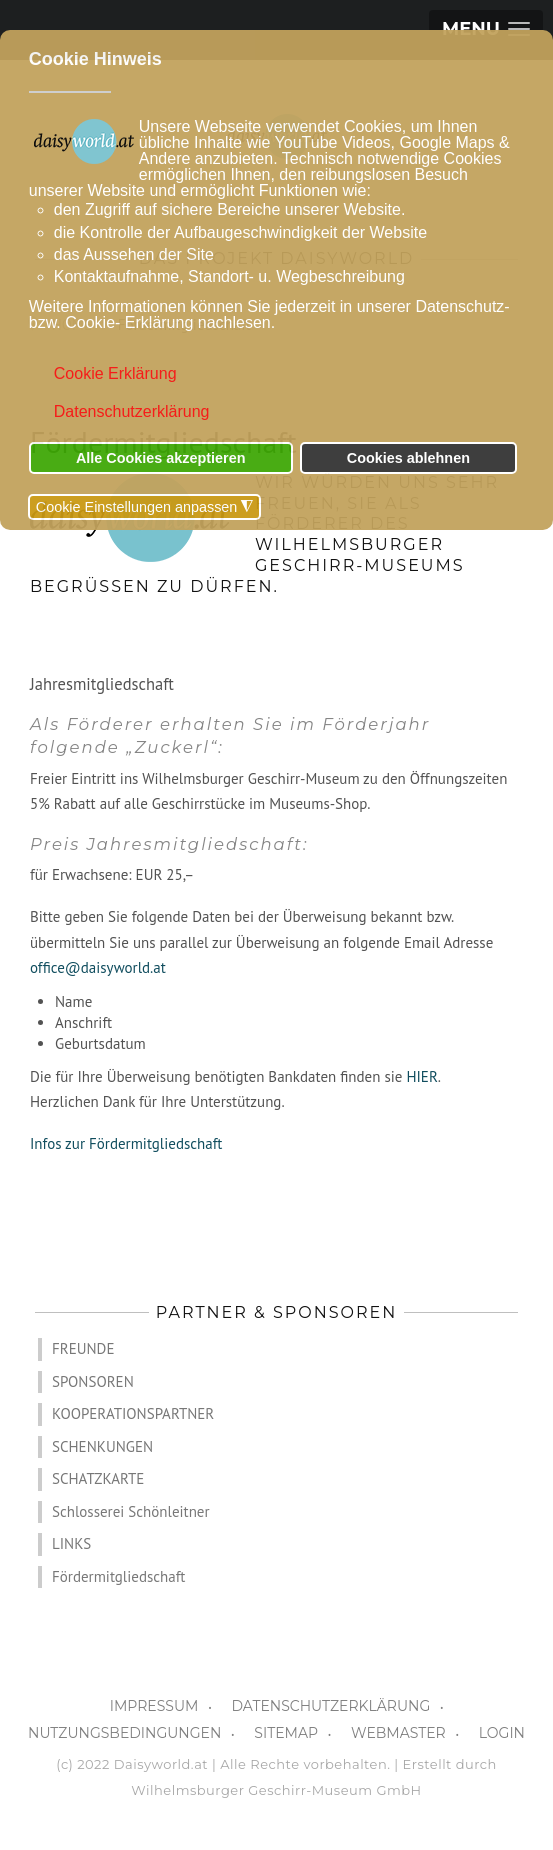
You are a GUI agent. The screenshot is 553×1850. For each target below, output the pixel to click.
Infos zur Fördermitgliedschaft (126, 1143)
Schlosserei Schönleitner (131, 1511)
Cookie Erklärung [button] (115, 373)
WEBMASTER (398, 1733)
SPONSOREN (93, 1381)
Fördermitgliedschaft (118, 1576)
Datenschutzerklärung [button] (132, 411)
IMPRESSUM (154, 1706)
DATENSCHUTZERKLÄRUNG (330, 1706)
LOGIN (502, 1733)
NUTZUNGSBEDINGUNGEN (124, 1733)
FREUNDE (83, 1348)
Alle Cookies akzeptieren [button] (161, 458)
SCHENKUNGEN (102, 1446)
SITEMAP (286, 1733)
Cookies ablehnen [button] (408, 458)
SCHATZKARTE (98, 1478)
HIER (421, 1076)
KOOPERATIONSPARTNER (133, 1413)
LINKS (71, 1543)
